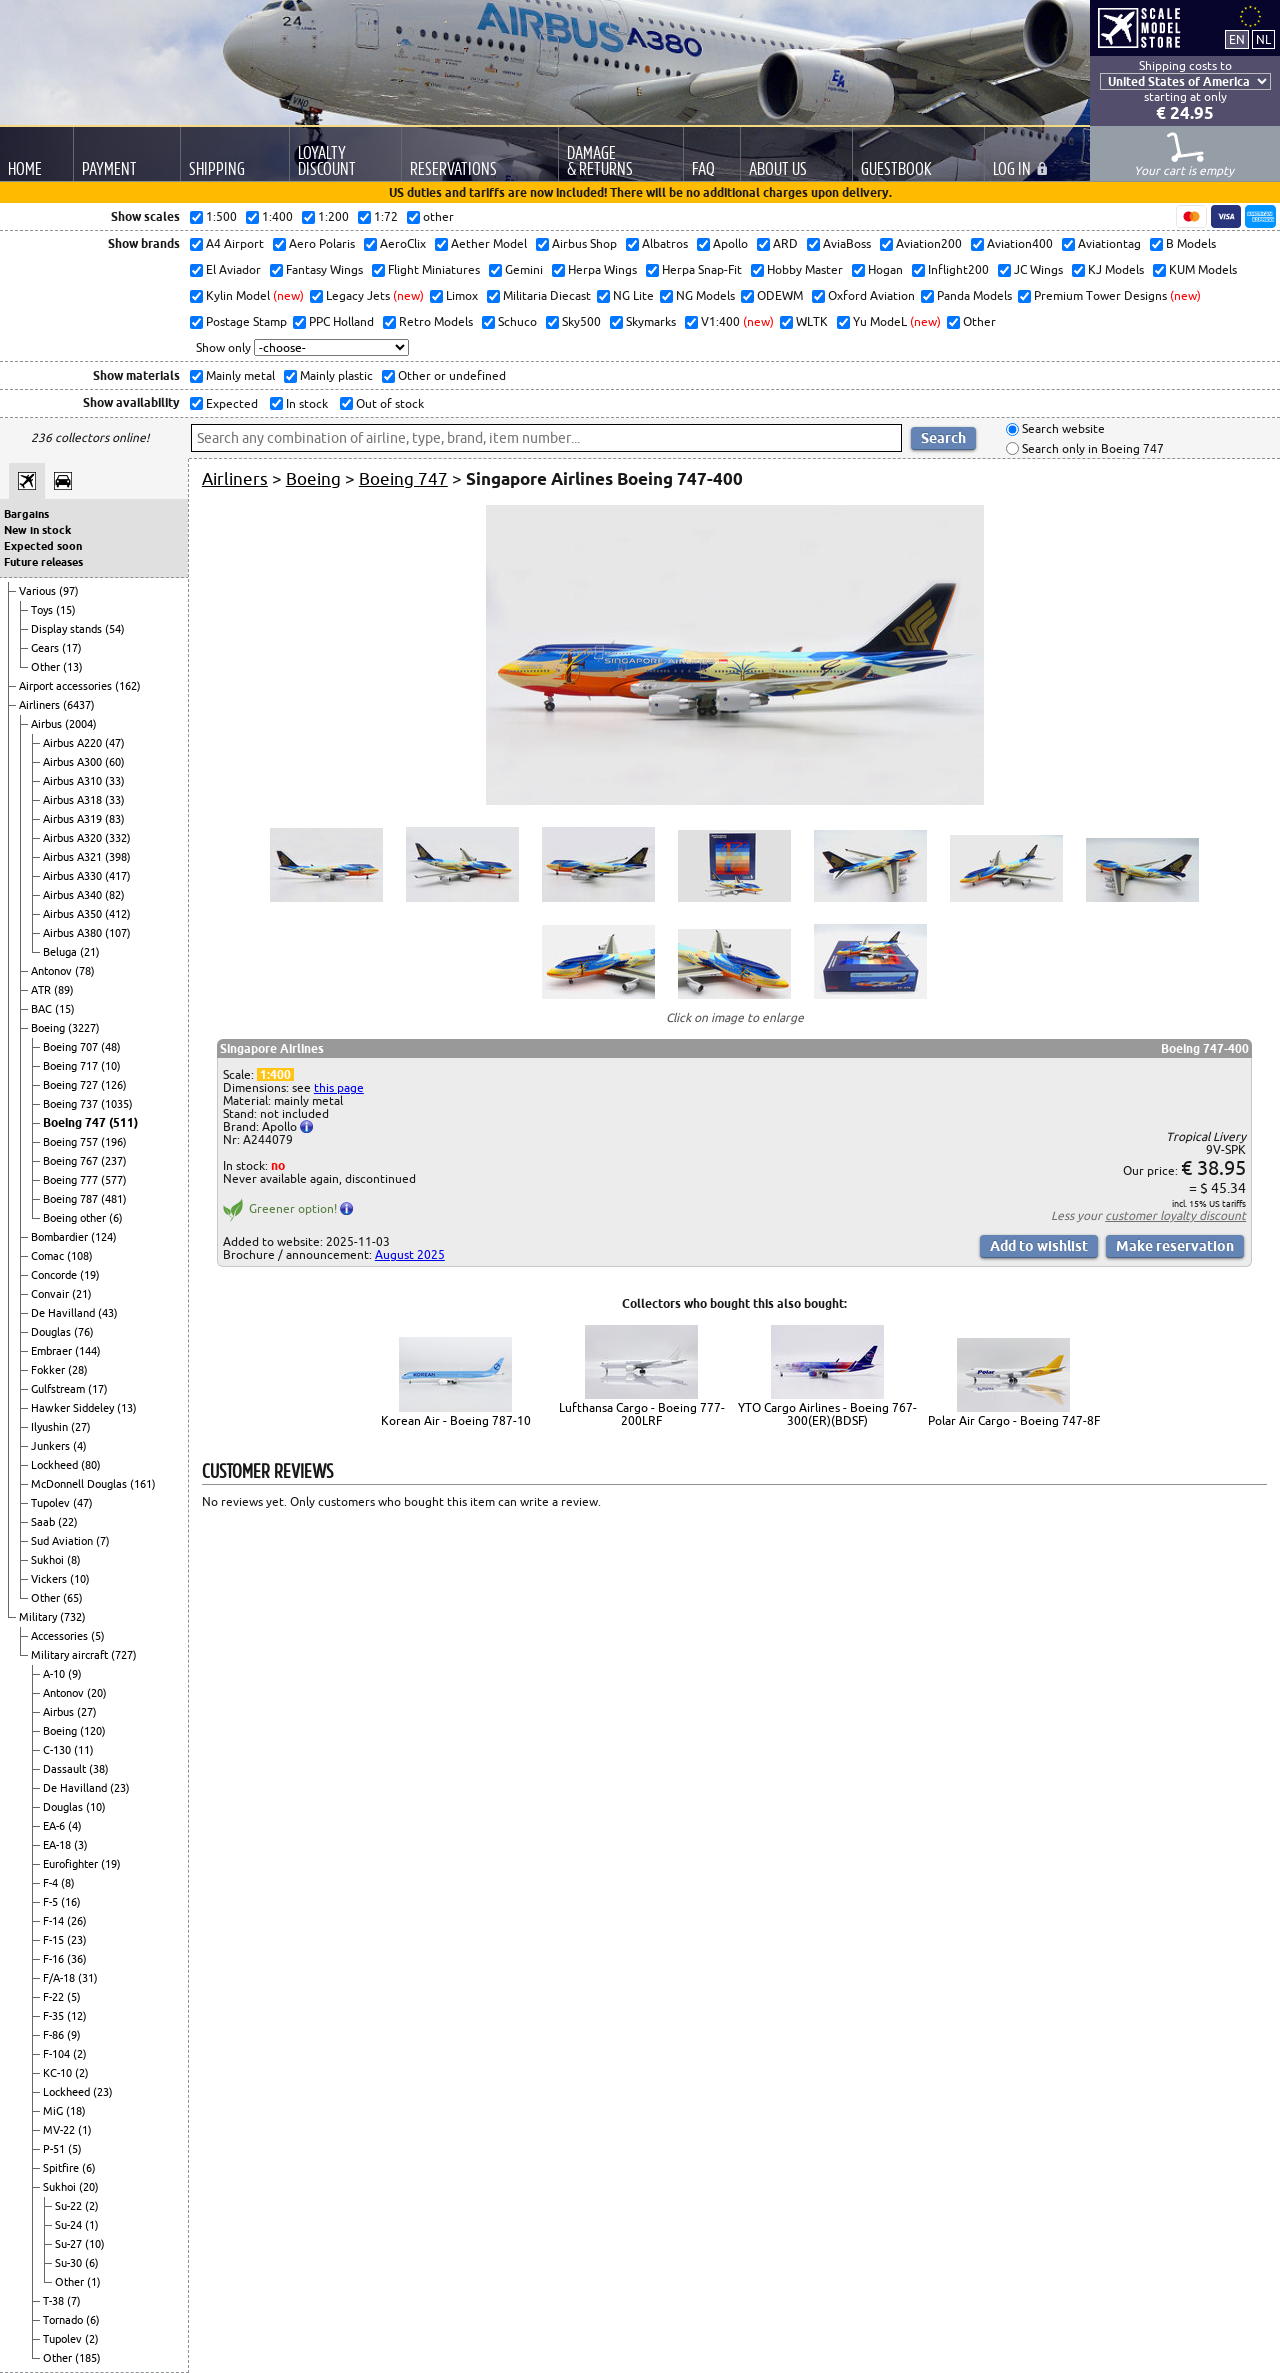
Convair (51, 1294)
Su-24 (70, 2225)
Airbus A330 (74, 876)
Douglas (52, 1332)
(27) (81, 1427)
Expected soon (43, 546)
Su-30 (70, 2263)
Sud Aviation (63, 1541)
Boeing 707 (72, 1047)
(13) (73, 667)
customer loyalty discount (1175, 1215)
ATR (42, 990)
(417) (118, 876)
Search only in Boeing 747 (1091, 448)
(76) (84, 1332)
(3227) (84, 1028)
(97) (69, 591)
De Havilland (64, 1313)
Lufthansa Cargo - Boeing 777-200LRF (642, 1414)
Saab (44, 1522)
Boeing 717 (72, 1066)
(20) (97, 1693)
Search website (1062, 429)
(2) (80, 2054)
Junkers (52, 1446)
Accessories (61, 1636)
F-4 (52, 1883)
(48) (111, 1047)
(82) (115, 895)
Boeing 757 (72, 1142)
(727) (124, 1655)
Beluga (61, 952)
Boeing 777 (72, 1180)
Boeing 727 (72, 1085)
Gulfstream (59, 1389)
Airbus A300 (74, 762)
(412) (118, 914)
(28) (78, 1370)
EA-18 (58, 1845)
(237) (114, 1161)
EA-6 (55, 1826)
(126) (114, 1085)
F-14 (55, 1921)
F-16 (55, 1959)
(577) (114, 1180)
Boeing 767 (72, 1161)
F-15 (55, 1940)
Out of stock (388, 403)
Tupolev (52, 1503)
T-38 (55, 2301)
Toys (43, 610)
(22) (68, 1522)
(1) (85, 2130)
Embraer (53, 1351)
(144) (88, 1351)
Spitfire (62, 2168)
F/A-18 (60, 1978)
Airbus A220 (74, 743)
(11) (84, 1750)
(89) (64, 990)
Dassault (66, 1769)
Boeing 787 (72, 1199)
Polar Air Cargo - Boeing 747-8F (1014, 1420)
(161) (143, 1484)
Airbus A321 (74, 857)
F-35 (55, 2016)
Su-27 (70, 2244)
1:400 (275, 1074)
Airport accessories (67, 686)
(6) (116, 1218)
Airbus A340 (74, 895)
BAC (43, 1009)
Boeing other (76, 1218)
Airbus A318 (74, 800)
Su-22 (70, 2206)
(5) (98, 1636)
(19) (90, 1275)
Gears (46, 648)
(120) (93, 1731)
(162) (128, 686)
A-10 (55, 1674)
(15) (66, 610)
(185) (88, 2358)
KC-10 (59, 2073)
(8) (74, 1560)
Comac (49, 1256)
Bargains (26, 514)
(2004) (81, 724)
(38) (99, 1769)
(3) (81, 1845)
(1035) (117, 1104)
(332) (118, 838)
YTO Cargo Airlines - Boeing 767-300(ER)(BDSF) (827, 1414)
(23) (120, 1788)
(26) (77, 1921)
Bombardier (61, 1237)
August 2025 (410, 1254)
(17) (72, 648)
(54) (115, 629)
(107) (118, 933)
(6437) (79, 705)
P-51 (55, 2149)
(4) (80, 1446)
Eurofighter (72, 1864)
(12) (77, 2016)
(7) (103, 1541)
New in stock (37, 530)
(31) (88, 1978)
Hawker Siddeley (74, 1408)
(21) (90, 952)
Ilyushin (51, 1427)
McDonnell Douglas (80, 1484)
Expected (230, 403)
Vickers (50, 1579)
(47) (115, 743)
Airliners (41, 705)
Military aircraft (71, 1655)
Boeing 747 (76, 1122)
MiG (54, 2111)
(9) (75, 1674)
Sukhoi (49, 1560)
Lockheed (56, 1465)
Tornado (64, 2320)
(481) (114, 1199)
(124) (104, 1237)
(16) (71, 1902)
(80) (91, 1465)
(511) (123, 1122)
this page (339, 1087)
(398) (118, 857)
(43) (108, 1313)
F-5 (52, 1902)
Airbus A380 (74, 933)
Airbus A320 (74, 838)
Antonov (53, 971)
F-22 (55, 1997)
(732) (73, 1617)
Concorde (55, 1275)
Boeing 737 (72, 1104)
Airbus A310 (74, 781)
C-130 (58, 1750)
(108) (80, 1256)
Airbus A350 (74, 914)
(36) (77, 1959)
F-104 (58, 2054)
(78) (85, 971)
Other (47, 667)
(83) (115, 819)
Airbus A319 (74, 819)
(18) (76, 2111)
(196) (114, 1142)
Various (39, 591)
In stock (305, 403)
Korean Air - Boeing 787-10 (456, 1420)
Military (39, 1617)
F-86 (55, 2035)
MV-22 (60, 2130)
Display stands (68, 629)
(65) (73, 1598)
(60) (115, 762)
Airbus (48, 724)
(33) (115, 781)
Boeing (49, 1028)
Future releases (43, 562)
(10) (111, 1066)
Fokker (49, 1370)
